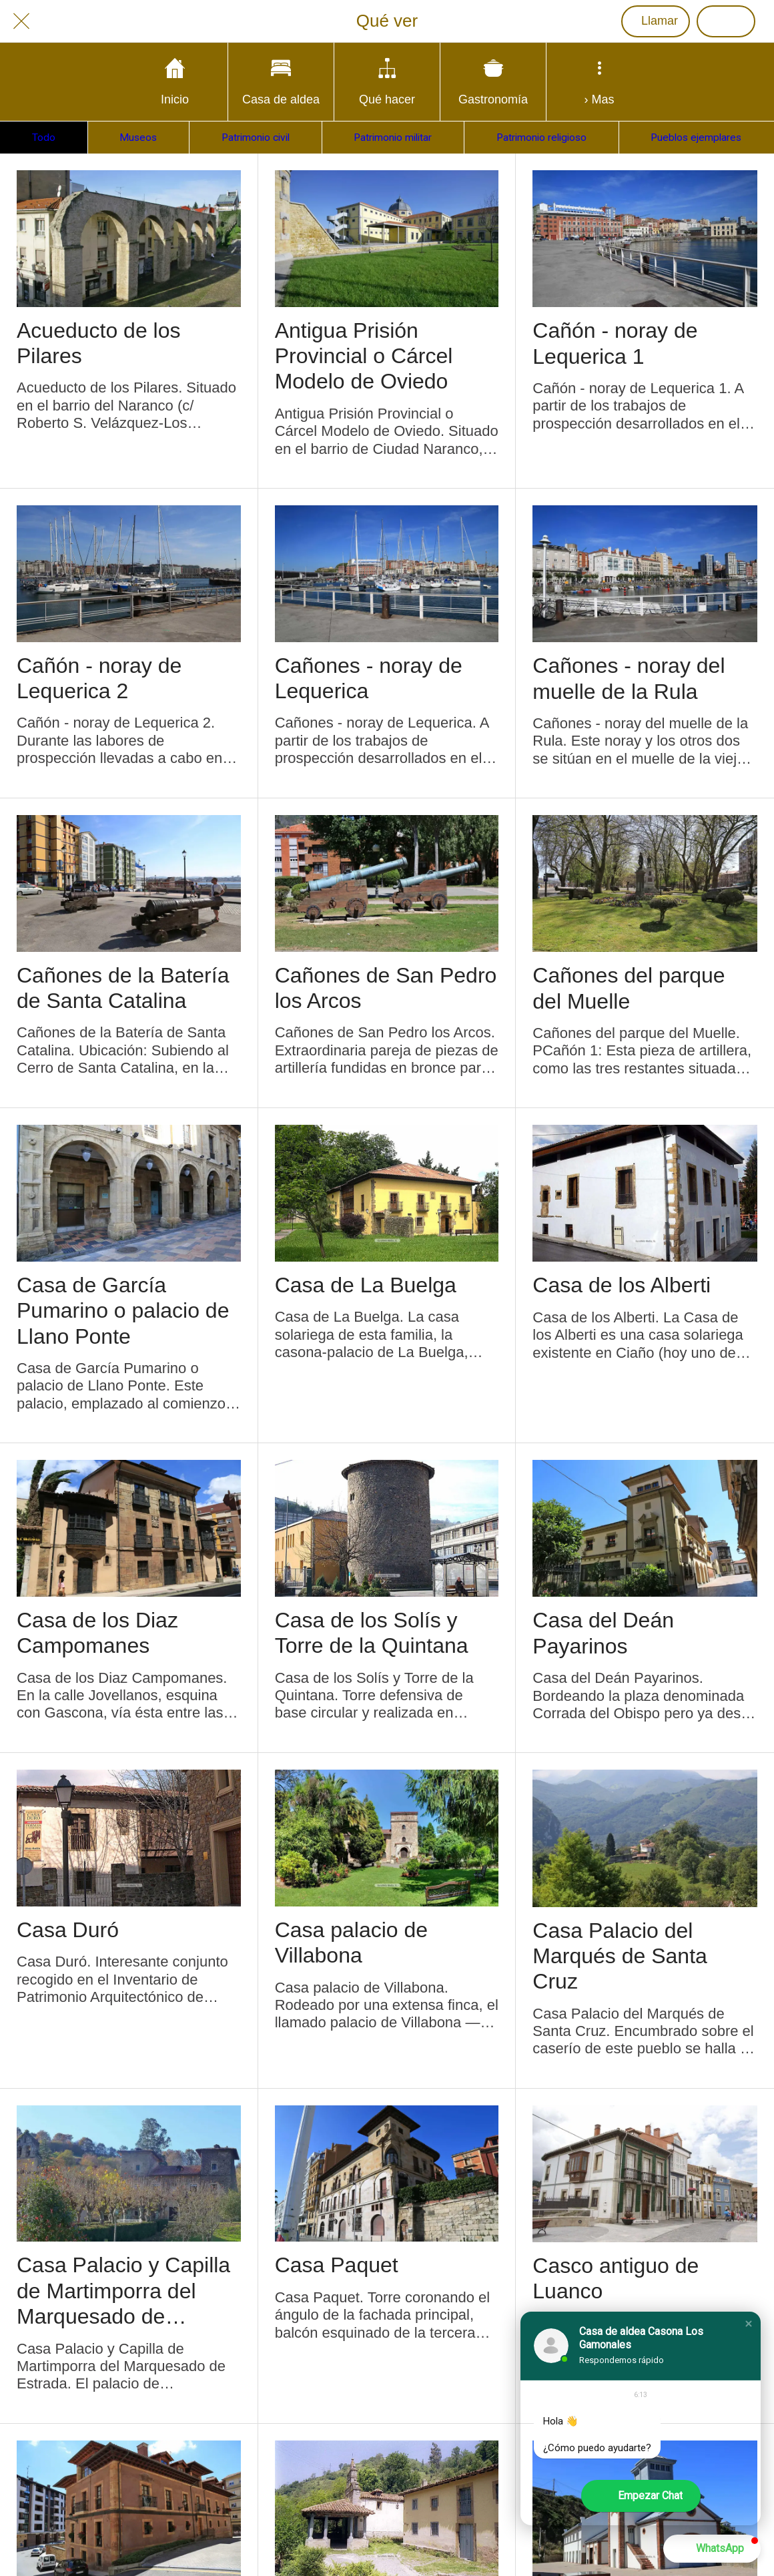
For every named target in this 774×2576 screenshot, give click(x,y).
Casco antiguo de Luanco (615, 2278)
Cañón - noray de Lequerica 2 (99, 678)
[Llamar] (655, 21)
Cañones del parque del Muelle (628, 988)
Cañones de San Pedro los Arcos (386, 988)
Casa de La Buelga (365, 1285)
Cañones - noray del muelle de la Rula (628, 678)
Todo (43, 138)
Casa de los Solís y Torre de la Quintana (371, 1632)
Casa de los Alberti (621, 1285)
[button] (748, 2323)
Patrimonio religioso (541, 138)
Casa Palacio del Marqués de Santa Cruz (619, 1956)
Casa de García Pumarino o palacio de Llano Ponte (123, 1310)
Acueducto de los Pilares (99, 343)
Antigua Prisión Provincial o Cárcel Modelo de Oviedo (364, 356)
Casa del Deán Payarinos (603, 1632)
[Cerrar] (21, 21)
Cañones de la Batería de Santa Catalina (123, 988)
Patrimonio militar (393, 138)
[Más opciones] (599, 82)
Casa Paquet (336, 2265)
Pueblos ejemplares (696, 138)
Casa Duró (68, 1930)
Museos (138, 138)
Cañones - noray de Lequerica (368, 678)
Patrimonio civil (256, 138)
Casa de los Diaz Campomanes (97, 1632)
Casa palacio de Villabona (351, 1942)
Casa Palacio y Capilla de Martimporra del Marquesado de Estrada (123, 2291)
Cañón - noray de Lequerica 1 (614, 343)
